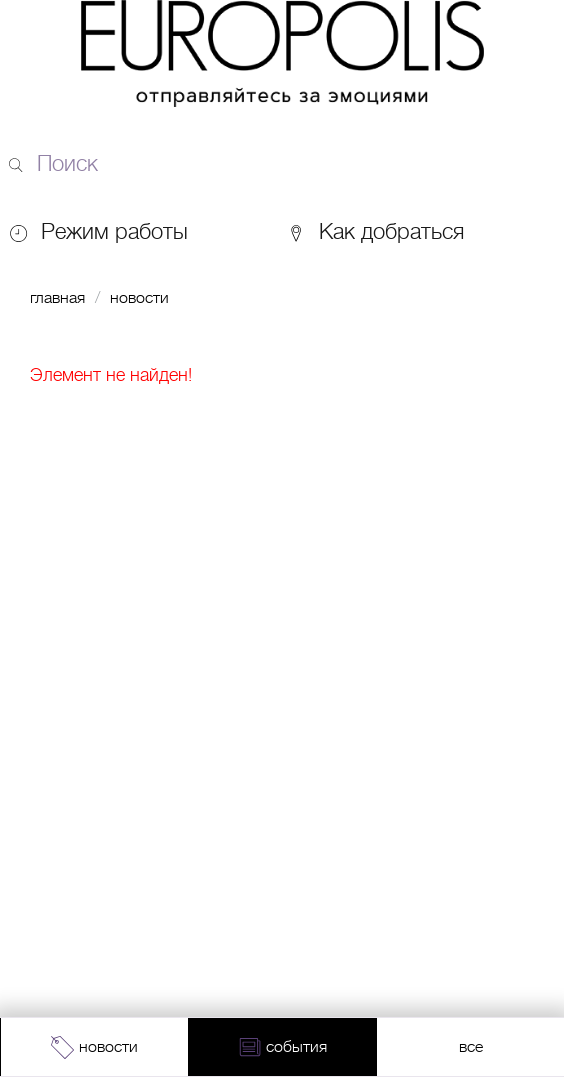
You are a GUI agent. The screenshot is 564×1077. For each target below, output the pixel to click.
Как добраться (375, 231)
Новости (139, 298)
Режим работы (114, 231)
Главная (57, 298)
